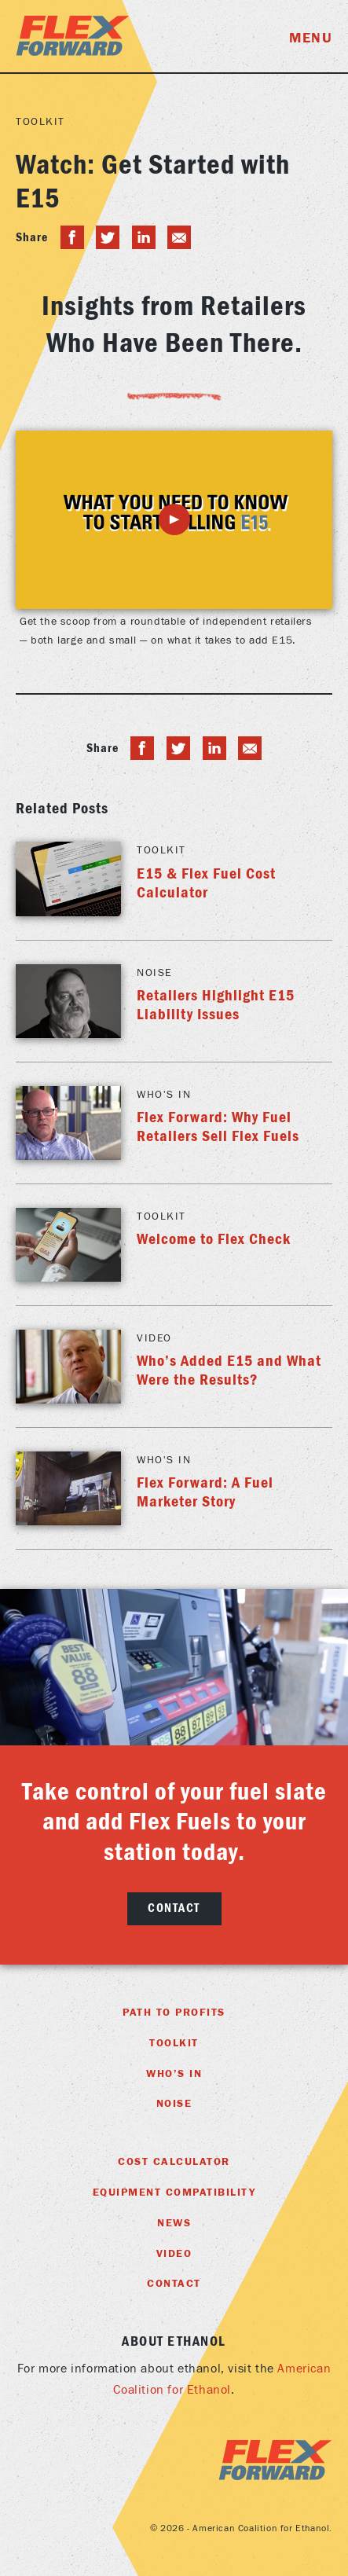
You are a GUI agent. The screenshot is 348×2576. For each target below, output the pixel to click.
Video (174, 2254)
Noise (174, 2103)
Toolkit (40, 122)
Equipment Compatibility (174, 2192)
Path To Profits (174, 2012)
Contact (174, 1908)
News (174, 2223)
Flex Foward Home (73, 36)
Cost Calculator (174, 2162)
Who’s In (174, 2074)
